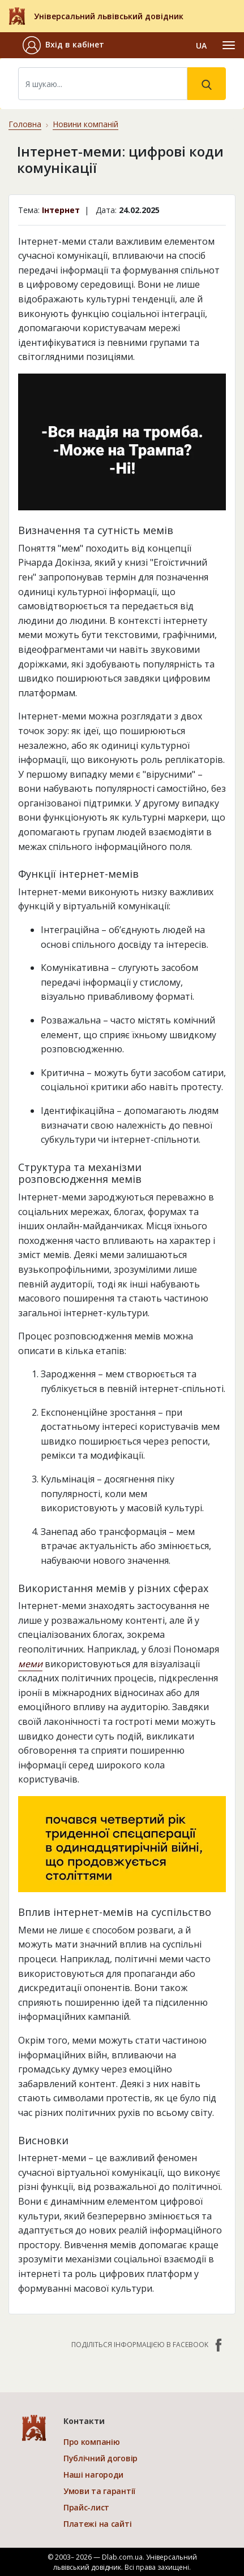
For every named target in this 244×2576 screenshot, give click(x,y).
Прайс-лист (86, 2507)
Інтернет (61, 210)
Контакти (84, 2420)
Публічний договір (100, 2458)
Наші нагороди (93, 2474)
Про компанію (91, 2441)
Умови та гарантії (99, 2491)
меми (30, 1664)
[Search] (102, 83)
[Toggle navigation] (229, 45)
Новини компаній (85, 124)
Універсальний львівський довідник (108, 16)
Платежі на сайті (97, 2523)
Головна (24, 124)
